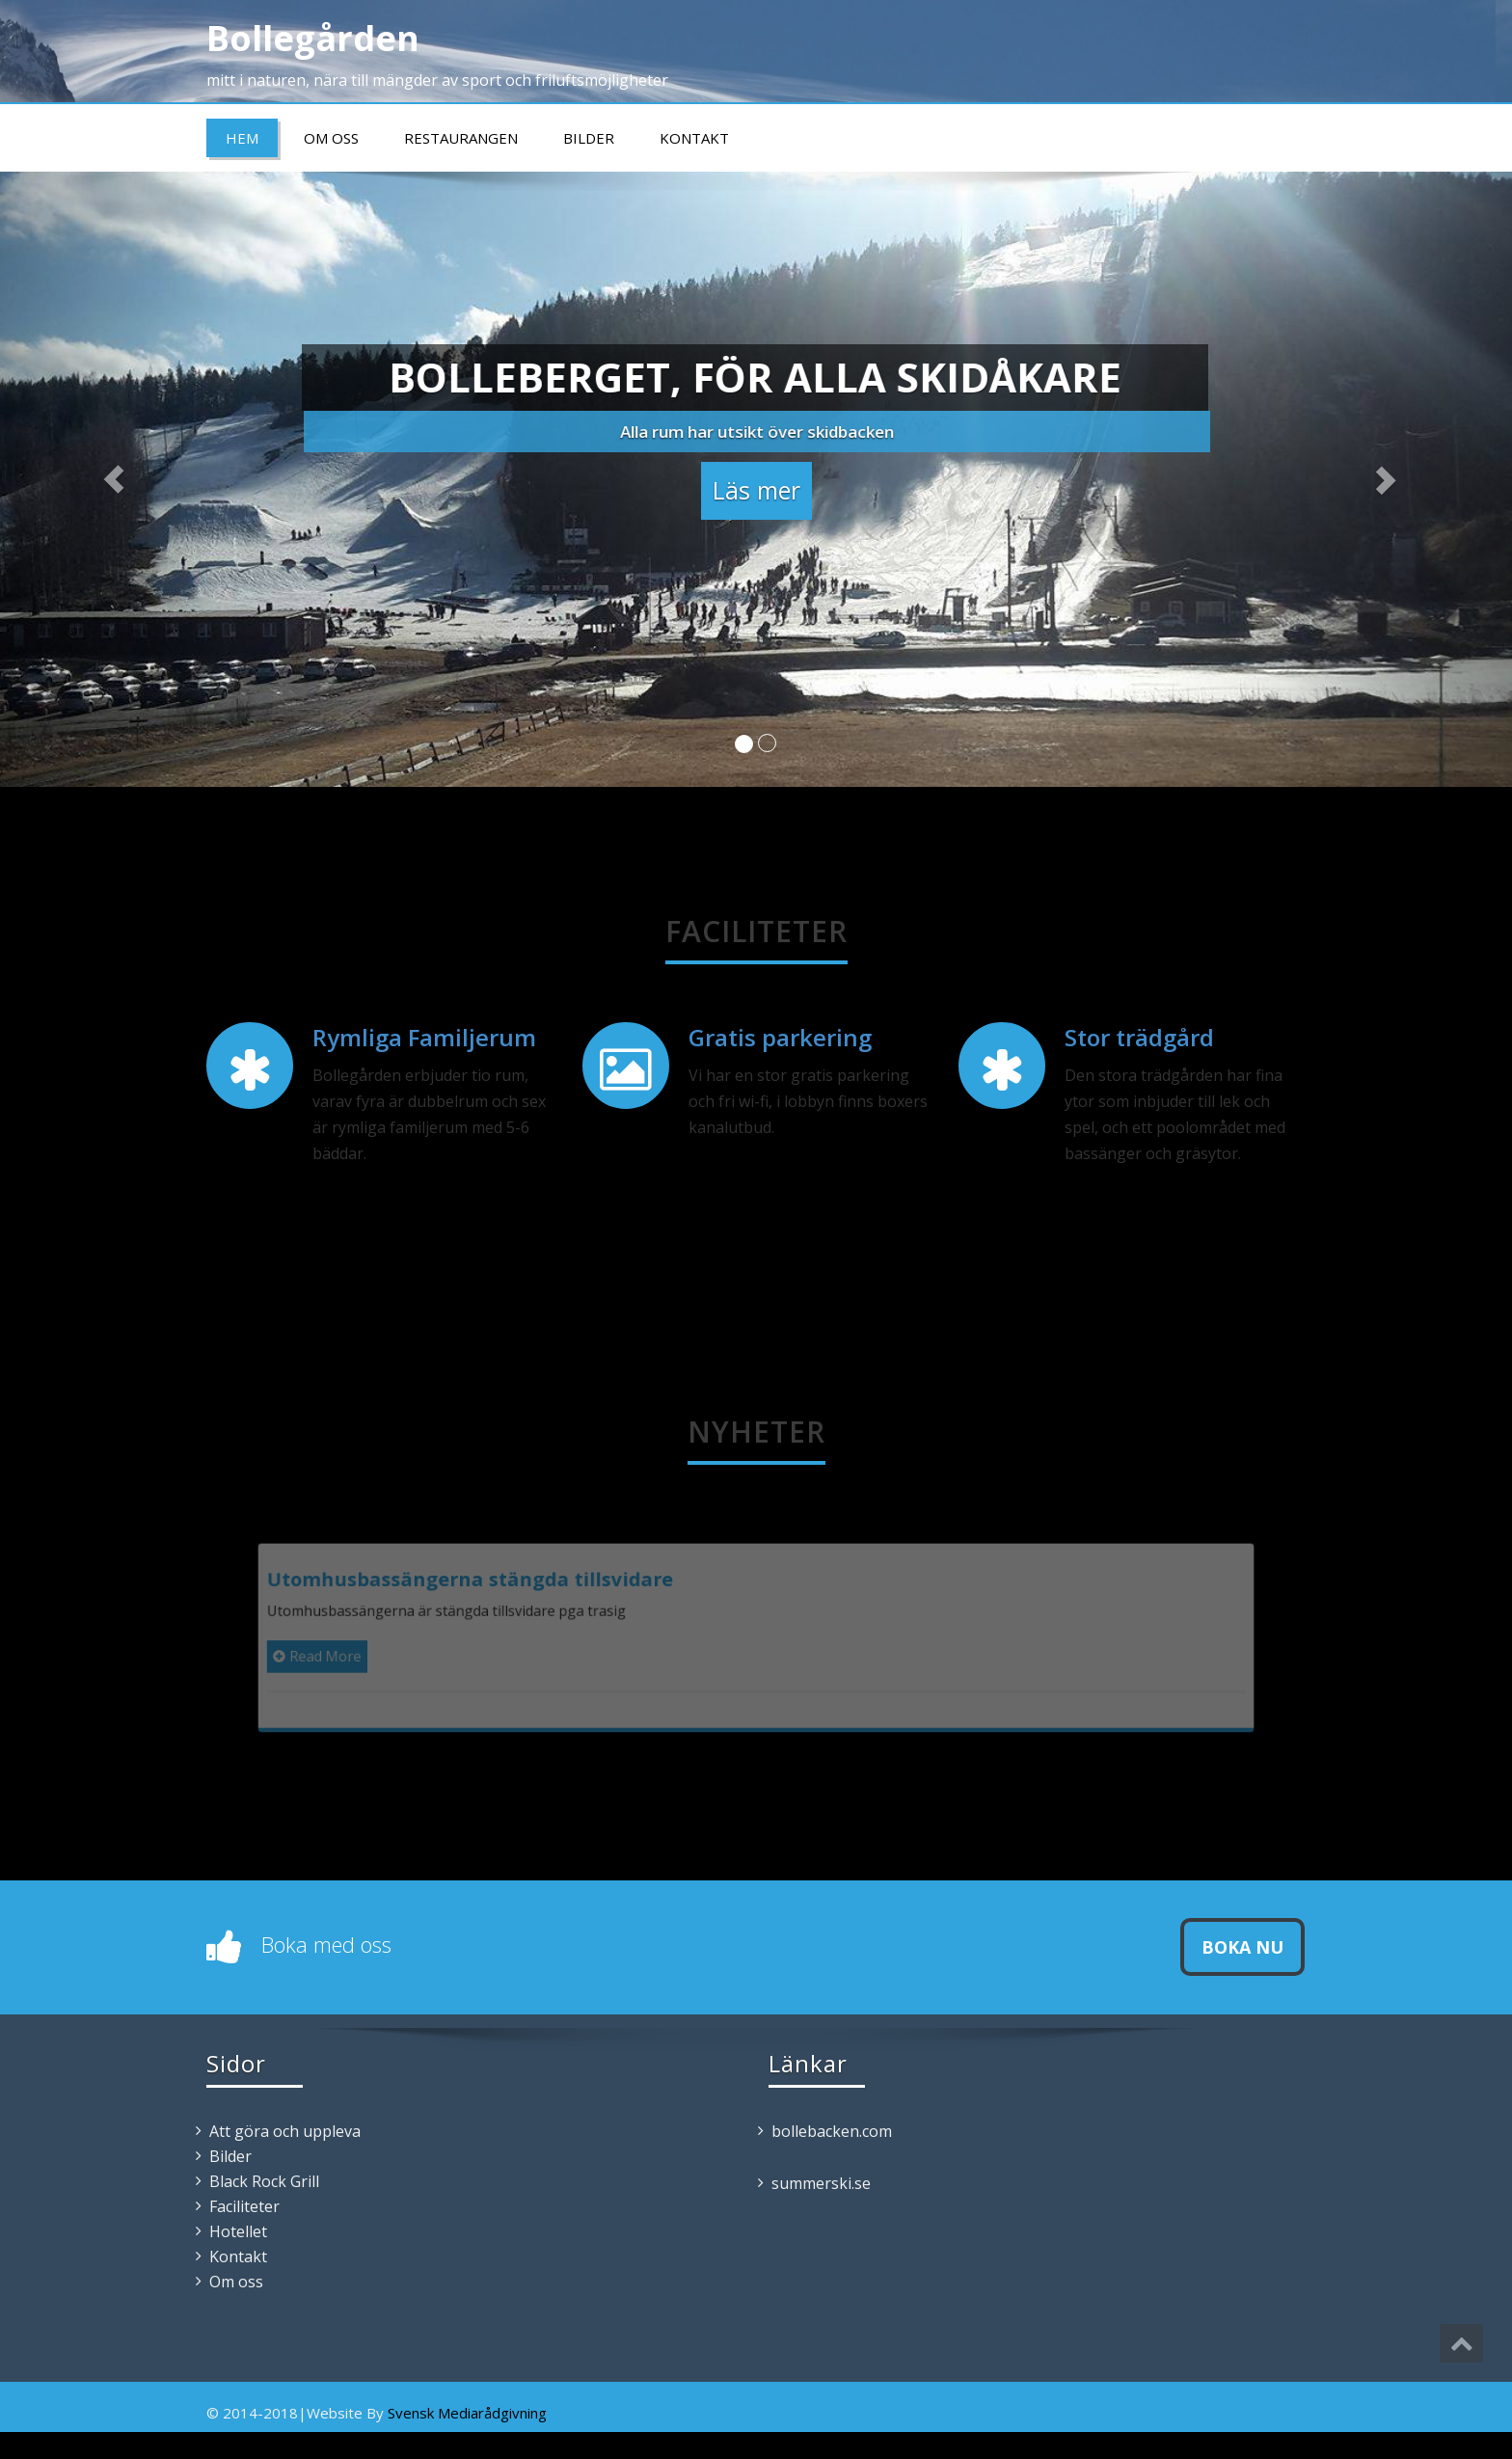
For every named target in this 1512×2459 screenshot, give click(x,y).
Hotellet (238, 2231)
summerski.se (821, 2183)
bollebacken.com (831, 2131)
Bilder (588, 138)
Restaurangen (461, 138)
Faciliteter (244, 2206)
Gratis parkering (780, 1037)
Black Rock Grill (264, 2181)
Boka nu (1242, 1947)
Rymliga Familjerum (424, 1037)
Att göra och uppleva (285, 2131)
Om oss (331, 138)
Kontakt (694, 138)
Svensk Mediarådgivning (467, 2412)
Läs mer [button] (756, 485)
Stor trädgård (1139, 1037)
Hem (242, 138)
